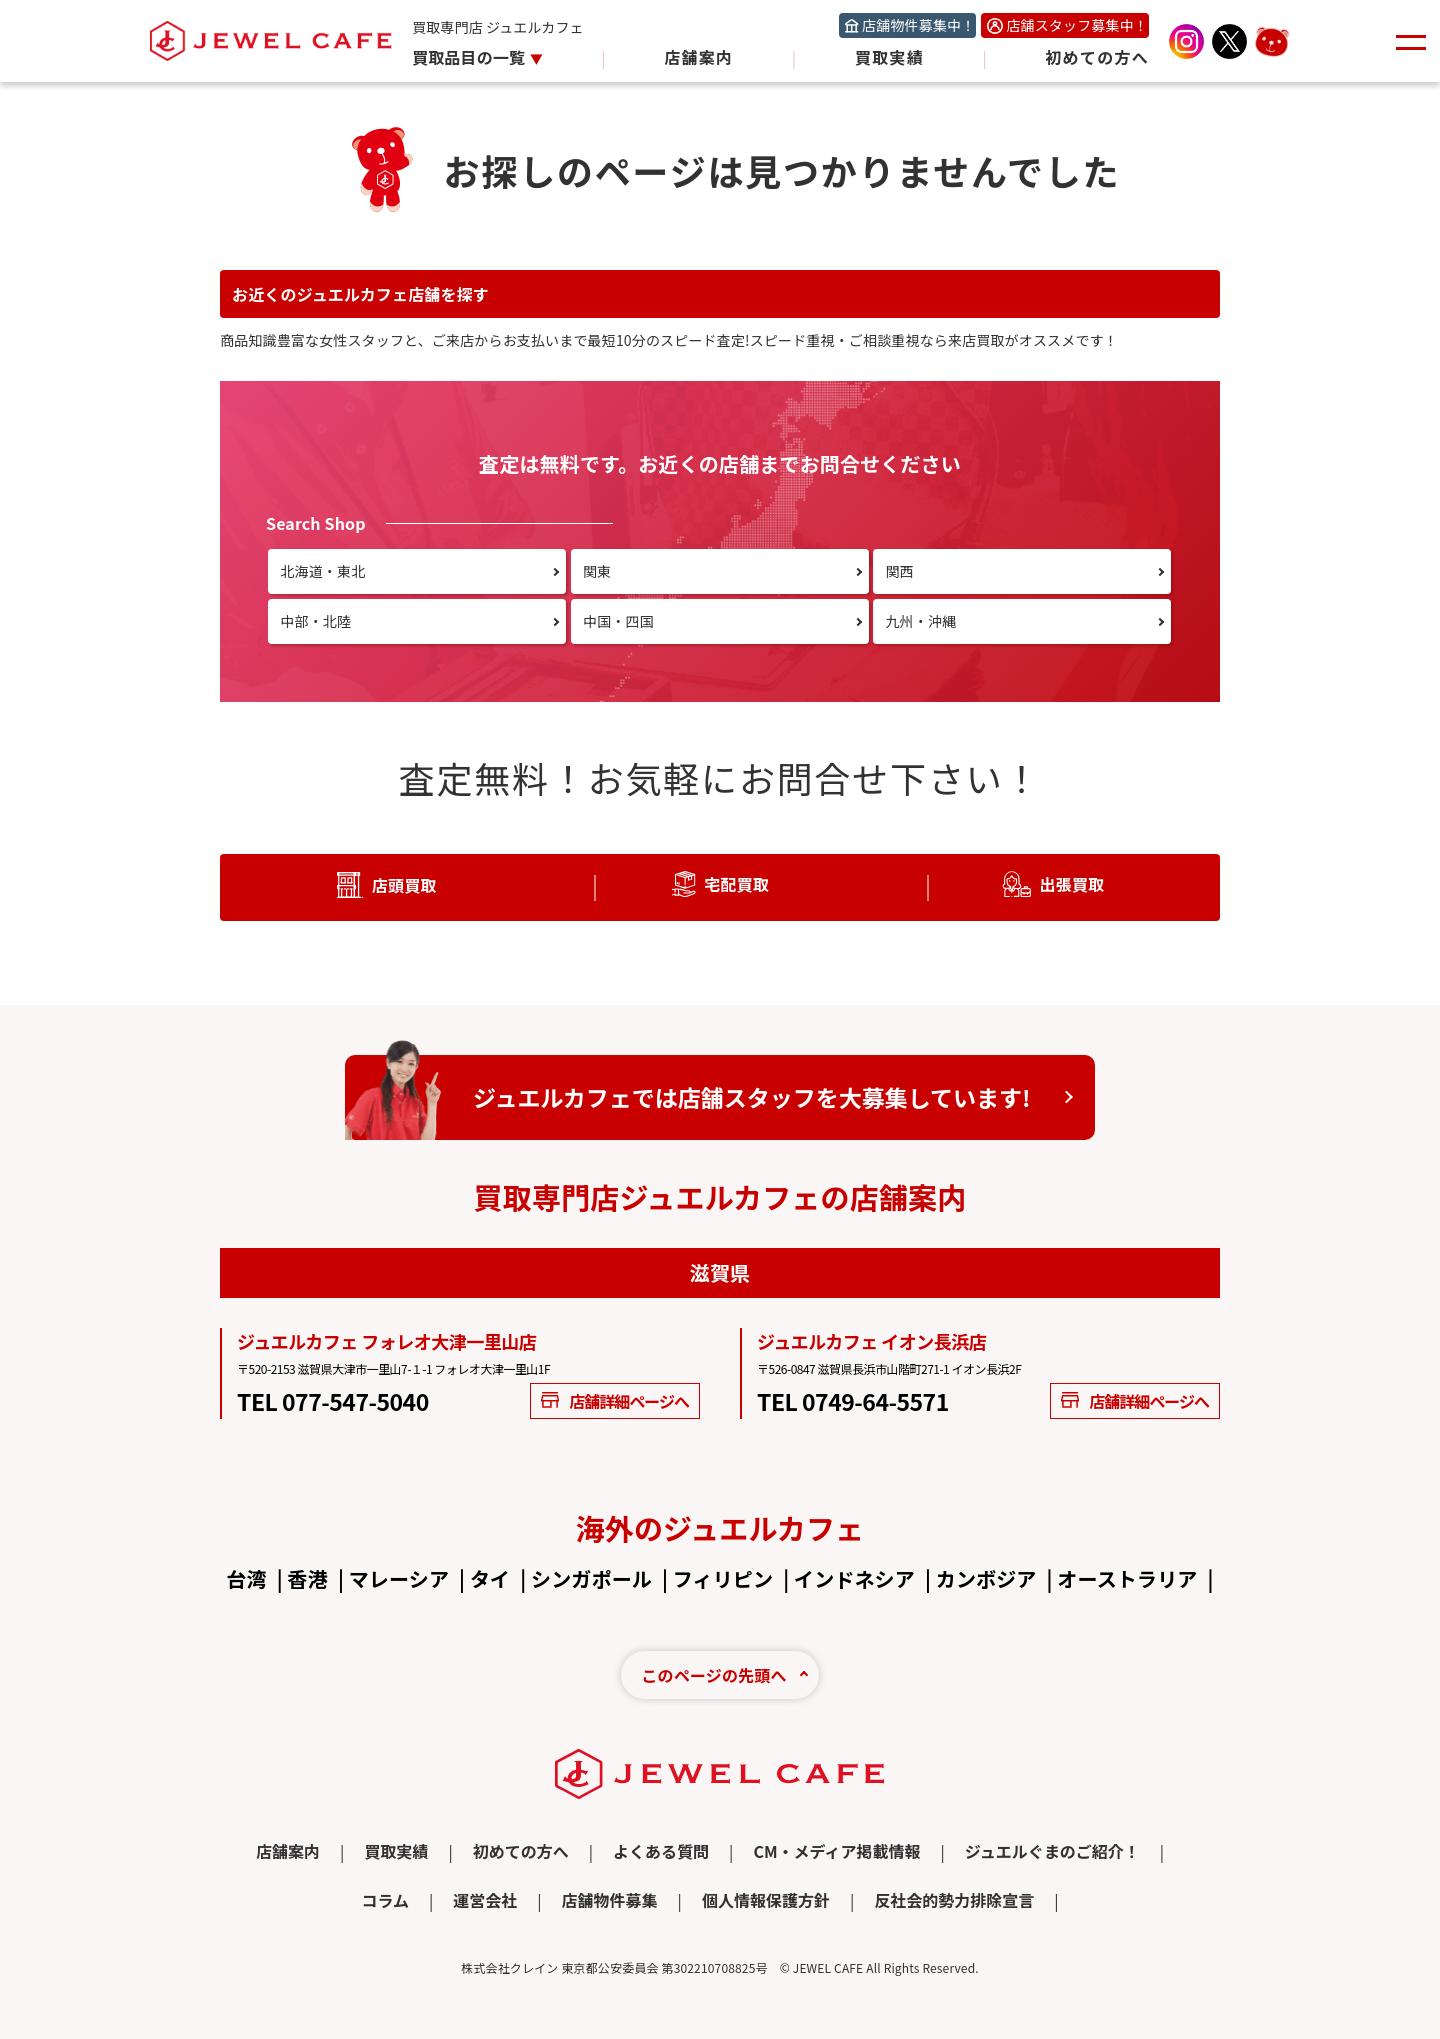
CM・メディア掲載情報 (836, 1851)
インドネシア (854, 1578)
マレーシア (399, 1578)
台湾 (246, 1578)
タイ (490, 1578)
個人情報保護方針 (766, 1900)
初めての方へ (1097, 57)
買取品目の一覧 (470, 57)
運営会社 (485, 1900)
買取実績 (889, 57)
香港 (308, 1578)
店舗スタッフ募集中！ (1077, 25)
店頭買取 (404, 885)
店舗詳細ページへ (615, 1401)
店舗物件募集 (610, 1900)
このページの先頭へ (713, 1675)
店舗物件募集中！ (918, 25)
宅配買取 (736, 884)
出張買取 (1071, 884)
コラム (385, 1900)
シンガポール (591, 1578)
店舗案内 (698, 57)
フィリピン (723, 1578)
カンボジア (986, 1578)
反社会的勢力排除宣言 (954, 1900)
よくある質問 (661, 1851)
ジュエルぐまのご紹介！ (1052, 1851)
